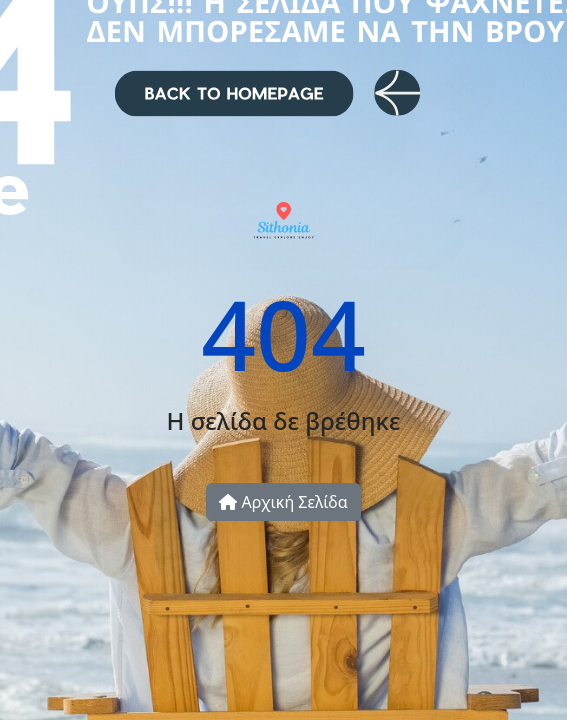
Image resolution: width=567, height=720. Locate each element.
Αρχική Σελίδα (283, 502)
